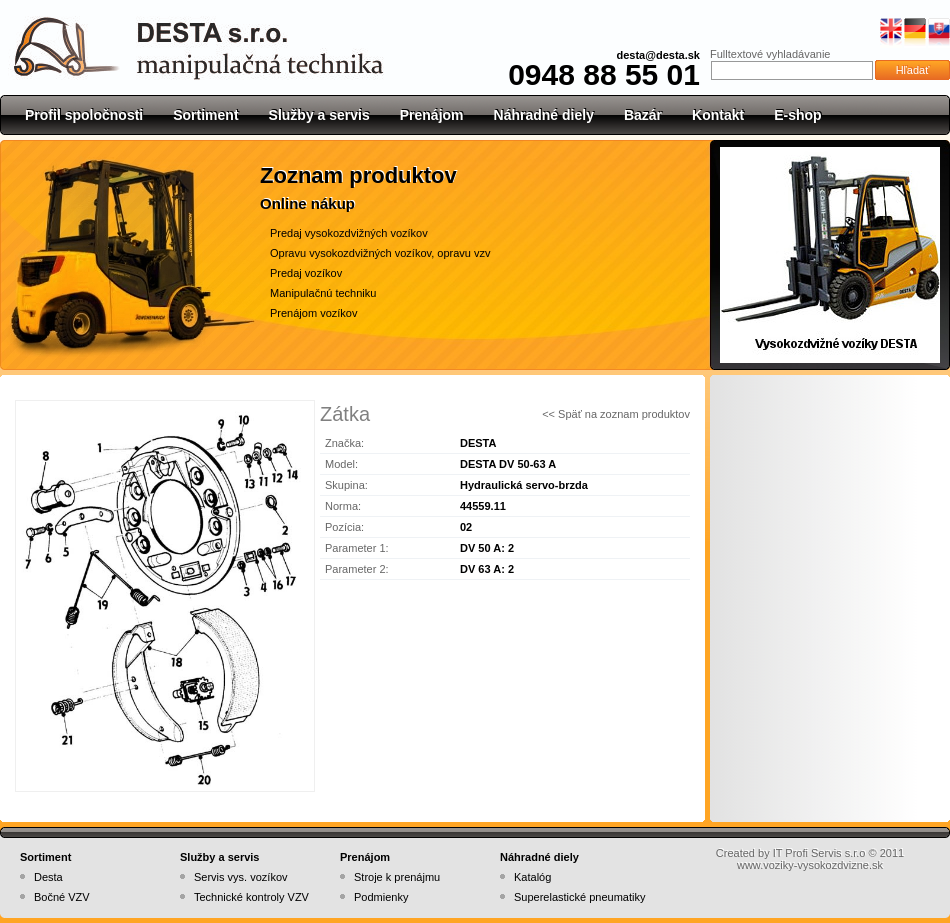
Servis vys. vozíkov (241, 877)
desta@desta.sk (659, 55)
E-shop (797, 115)
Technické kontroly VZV (251, 897)
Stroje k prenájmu (397, 877)
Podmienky (381, 897)
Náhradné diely (544, 115)
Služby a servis (319, 115)
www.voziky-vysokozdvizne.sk (810, 865)
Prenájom (432, 115)
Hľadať (913, 70)
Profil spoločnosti (84, 115)
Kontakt (718, 115)
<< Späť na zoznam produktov (616, 414)
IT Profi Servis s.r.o (819, 853)
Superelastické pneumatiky (579, 897)
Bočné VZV (62, 897)
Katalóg (532, 877)
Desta (48, 877)
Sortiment (205, 115)
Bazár (643, 115)
